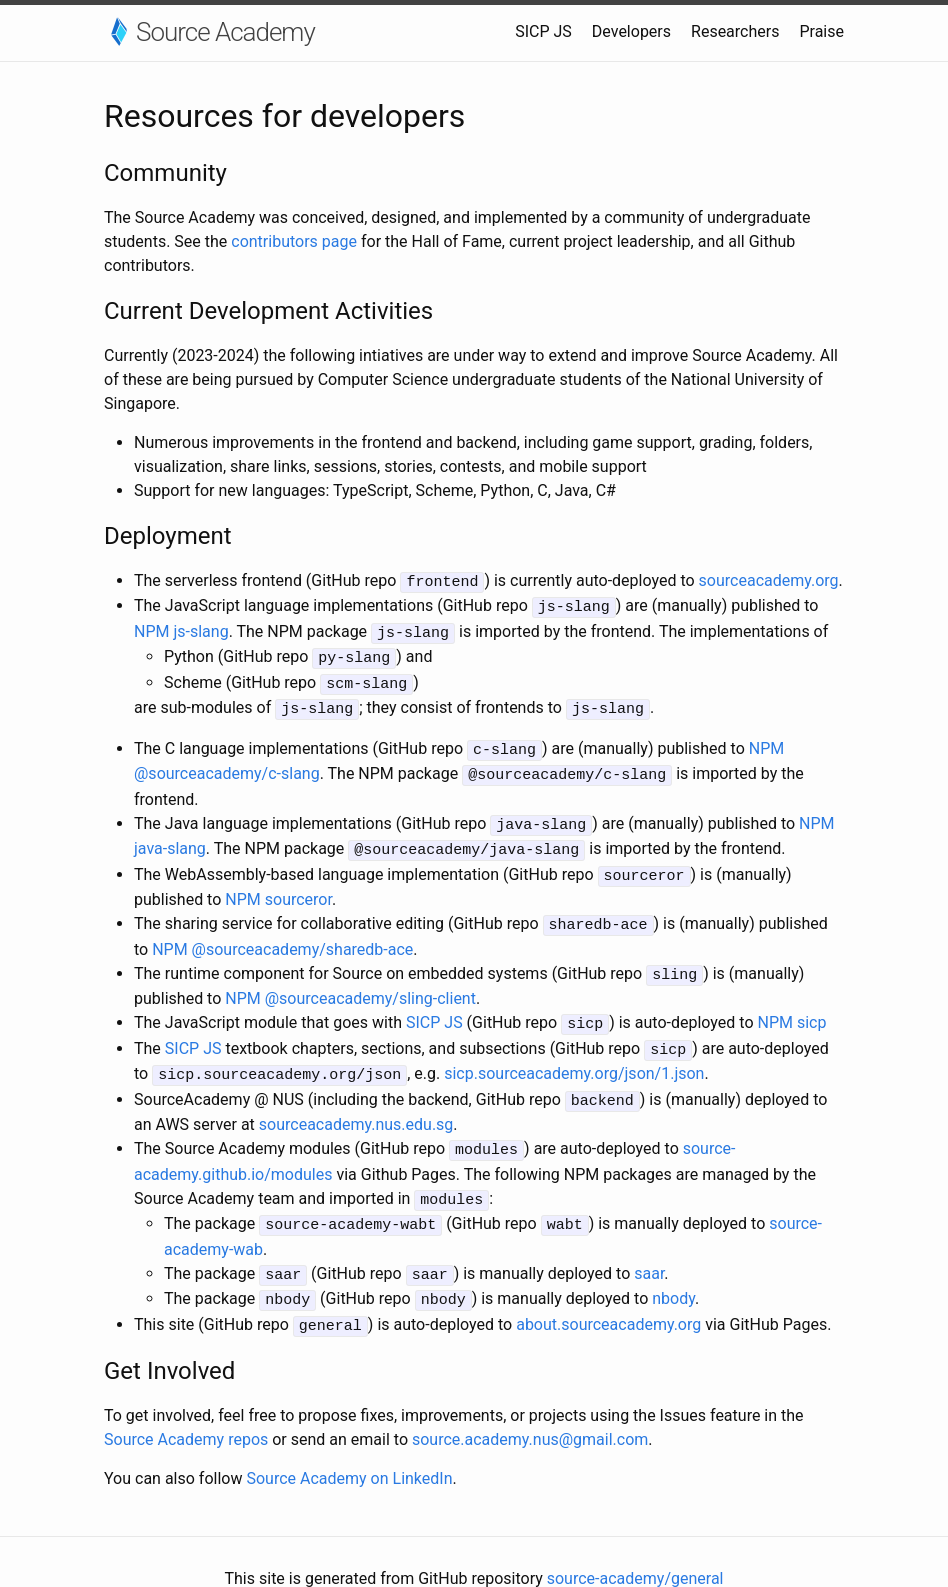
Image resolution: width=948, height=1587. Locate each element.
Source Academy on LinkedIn (349, 1444)
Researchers (735, 31)
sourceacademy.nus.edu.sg (356, 1099)
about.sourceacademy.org (608, 1291)
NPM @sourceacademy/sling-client (350, 979)
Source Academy (225, 32)
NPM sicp (791, 1003)
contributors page (294, 241)
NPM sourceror (278, 883)
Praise (821, 31)
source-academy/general (635, 1544)
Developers (631, 31)
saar (649, 1243)
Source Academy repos (186, 1405)
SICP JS (543, 31)
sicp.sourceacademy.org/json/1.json (574, 1051)
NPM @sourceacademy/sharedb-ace (282, 931)
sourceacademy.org (769, 580)
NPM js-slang (181, 628)
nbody (673, 1267)
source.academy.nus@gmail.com (530, 1405)
